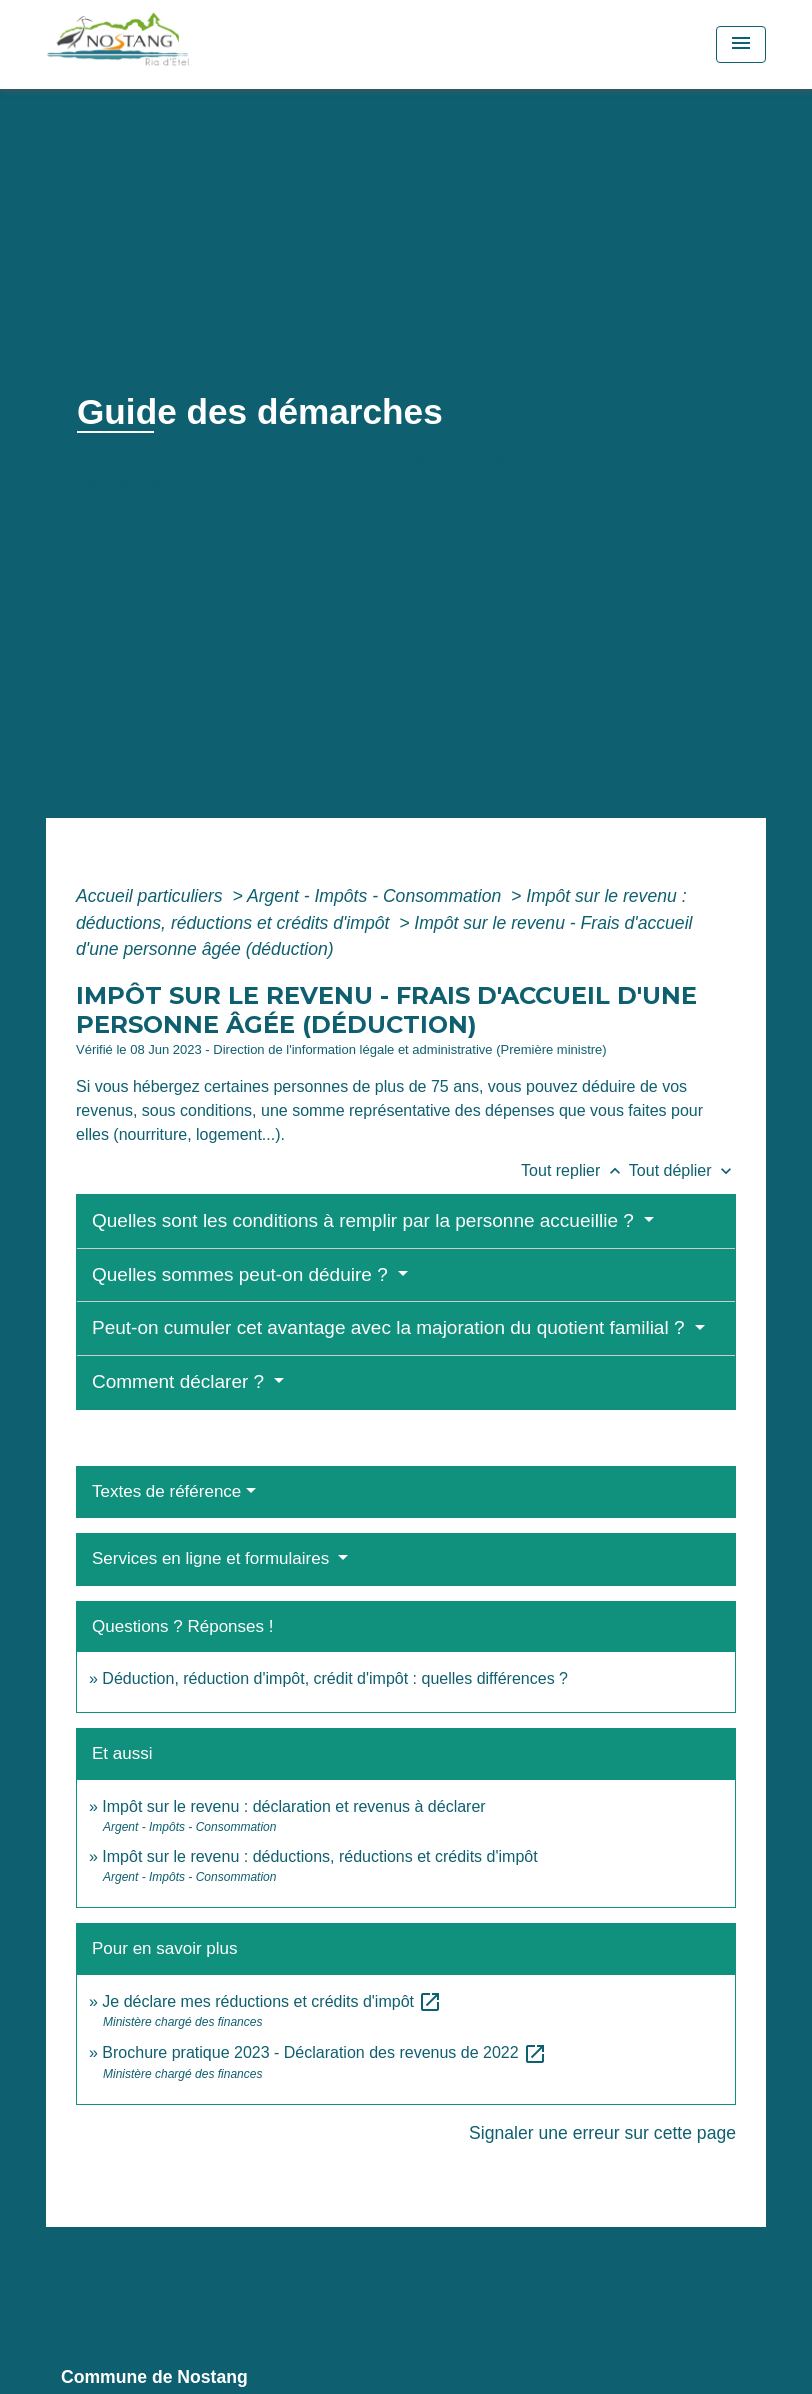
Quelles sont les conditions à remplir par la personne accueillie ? (365, 1220)
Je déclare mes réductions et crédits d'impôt (272, 2001)
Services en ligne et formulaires (213, 1558)
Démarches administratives (428, 456)
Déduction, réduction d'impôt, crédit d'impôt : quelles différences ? (335, 1678)
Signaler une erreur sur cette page (602, 2133)
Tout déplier (682, 1170)
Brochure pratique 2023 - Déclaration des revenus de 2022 (324, 2052)
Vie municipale (228, 456)
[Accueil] (171, 44)
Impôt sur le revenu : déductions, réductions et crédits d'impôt (319, 1856)
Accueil (112, 456)
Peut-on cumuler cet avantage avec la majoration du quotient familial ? (391, 1327)
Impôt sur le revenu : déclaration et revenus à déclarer (293, 1806)
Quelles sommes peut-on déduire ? (242, 1274)
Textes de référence (166, 1491)
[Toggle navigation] (741, 44)
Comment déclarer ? (180, 1381)
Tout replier (575, 1170)
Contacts (129, 2308)
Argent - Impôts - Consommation (376, 896)
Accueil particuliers (152, 896)
